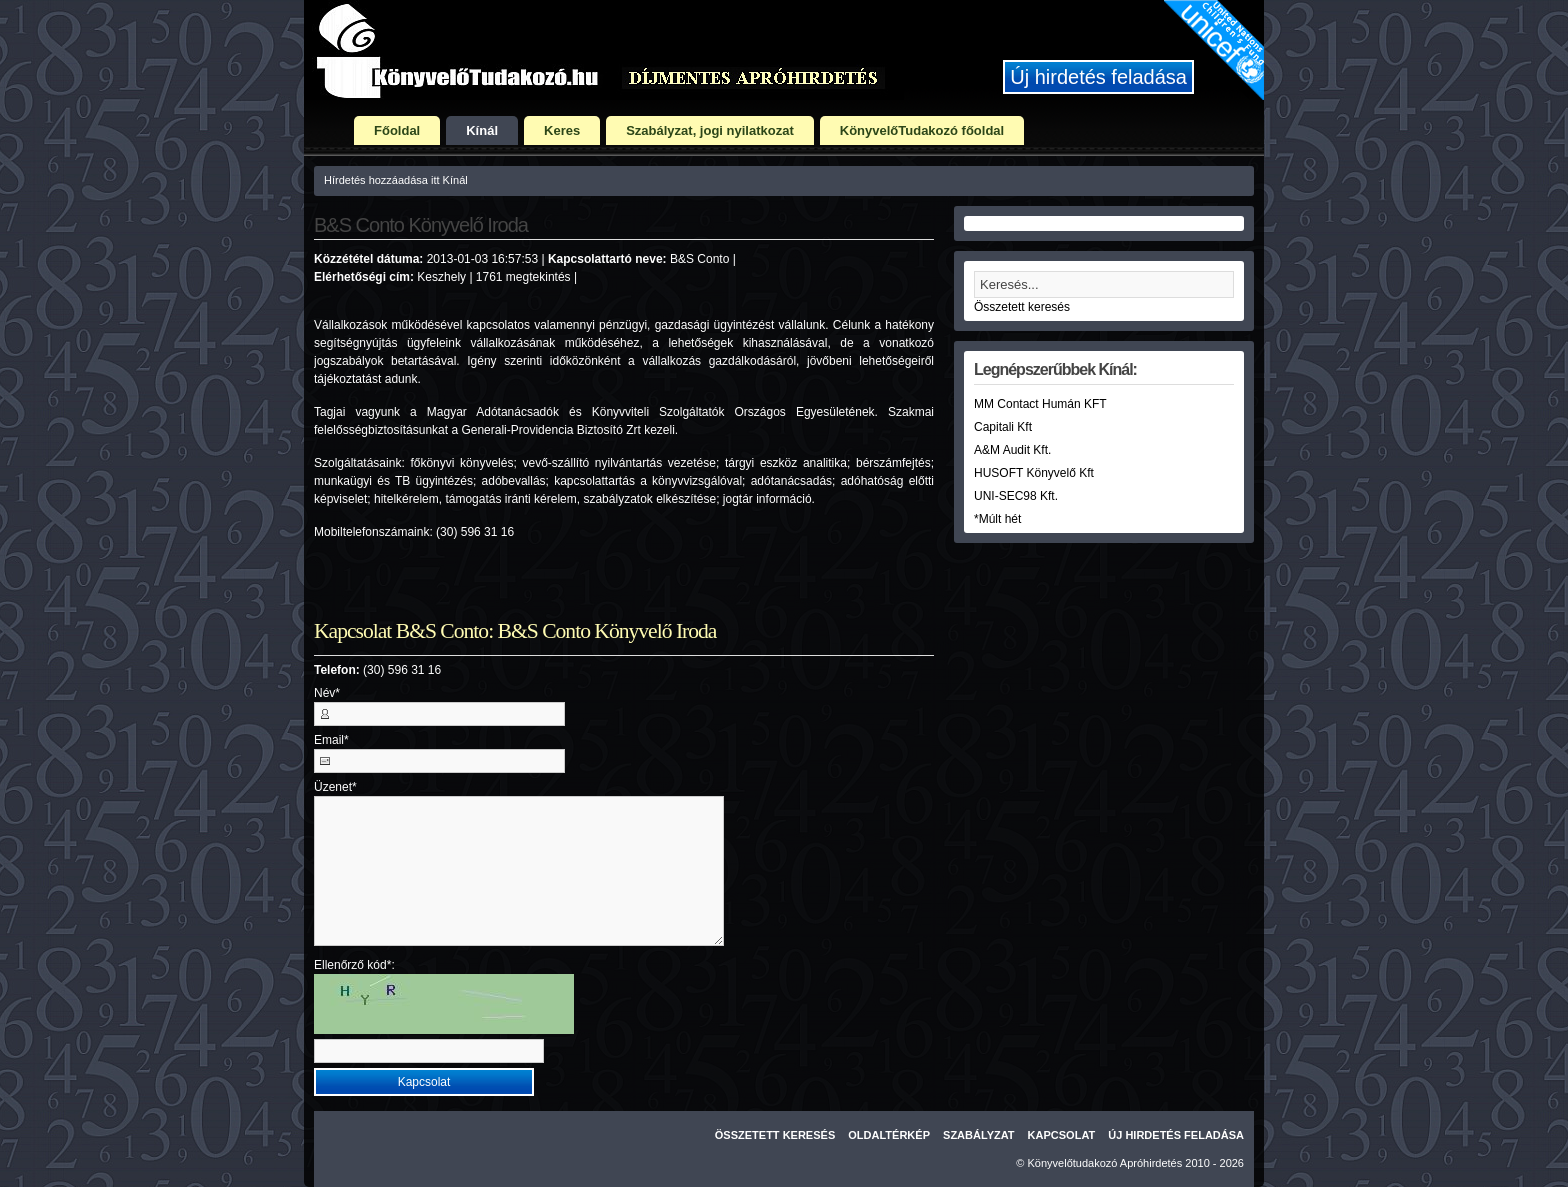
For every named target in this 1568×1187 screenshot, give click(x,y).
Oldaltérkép (889, 1135)
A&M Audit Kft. (1012, 450)
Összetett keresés (1022, 307)
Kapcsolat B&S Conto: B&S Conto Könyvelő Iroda (515, 631)
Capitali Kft (1003, 427)
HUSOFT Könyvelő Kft (1034, 473)
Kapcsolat (1062, 1135)
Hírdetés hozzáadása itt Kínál (396, 180)
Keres (562, 130)
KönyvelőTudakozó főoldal (922, 130)
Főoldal (397, 130)
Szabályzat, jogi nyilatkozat (710, 130)
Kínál (482, 130)
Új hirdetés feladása (1098, 77)
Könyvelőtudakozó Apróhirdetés (1105, 1163)
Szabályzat (979, 1135)
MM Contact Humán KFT (1040, 404)
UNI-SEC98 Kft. (1016, 496)
